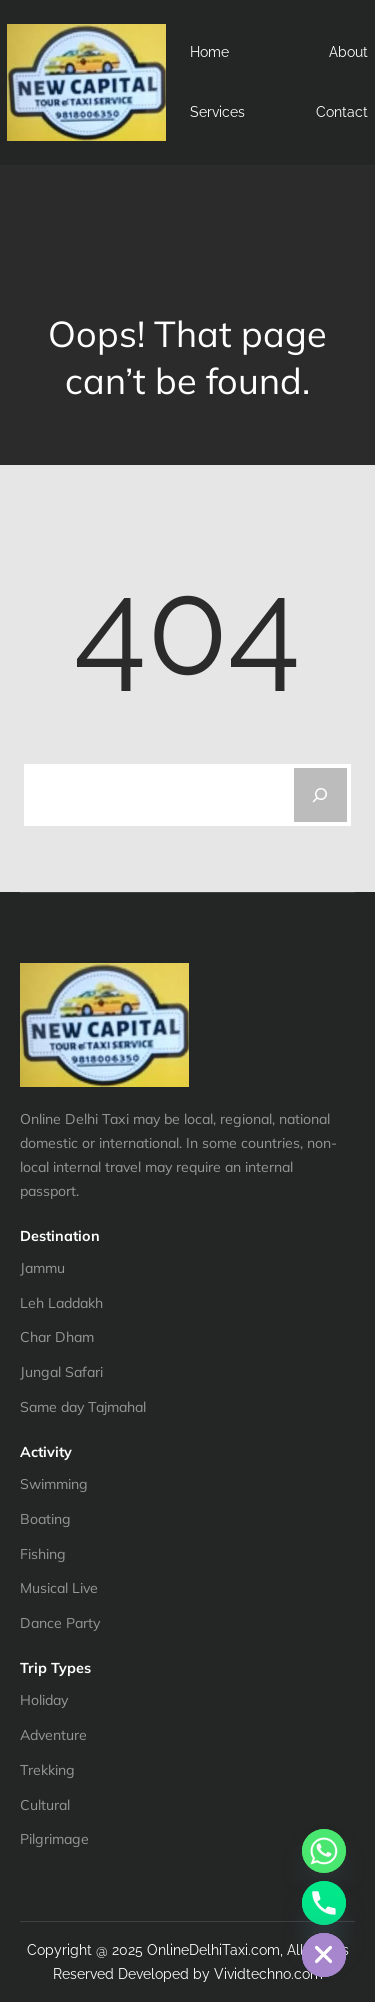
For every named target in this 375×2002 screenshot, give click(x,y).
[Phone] (324, 1903)
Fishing (43, 1554)
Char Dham (57, 1337)
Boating (45, 1519)
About (348, 52)
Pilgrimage (54, 1839)
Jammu (42, 1268)
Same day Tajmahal (83, 1407)
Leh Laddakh (61, 1303)
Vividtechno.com (268, 1974)
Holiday (44, 1700)
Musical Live (59, 1588)
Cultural (45, 1805)
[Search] (320, 794)
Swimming (54, 1484)
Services (217, 112)
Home (209, 52)
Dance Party (60, 1623)
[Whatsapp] (324, 1851)
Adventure (53, 1735)
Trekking (47, 1770)
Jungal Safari (61, 1372)
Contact (342, 112)
